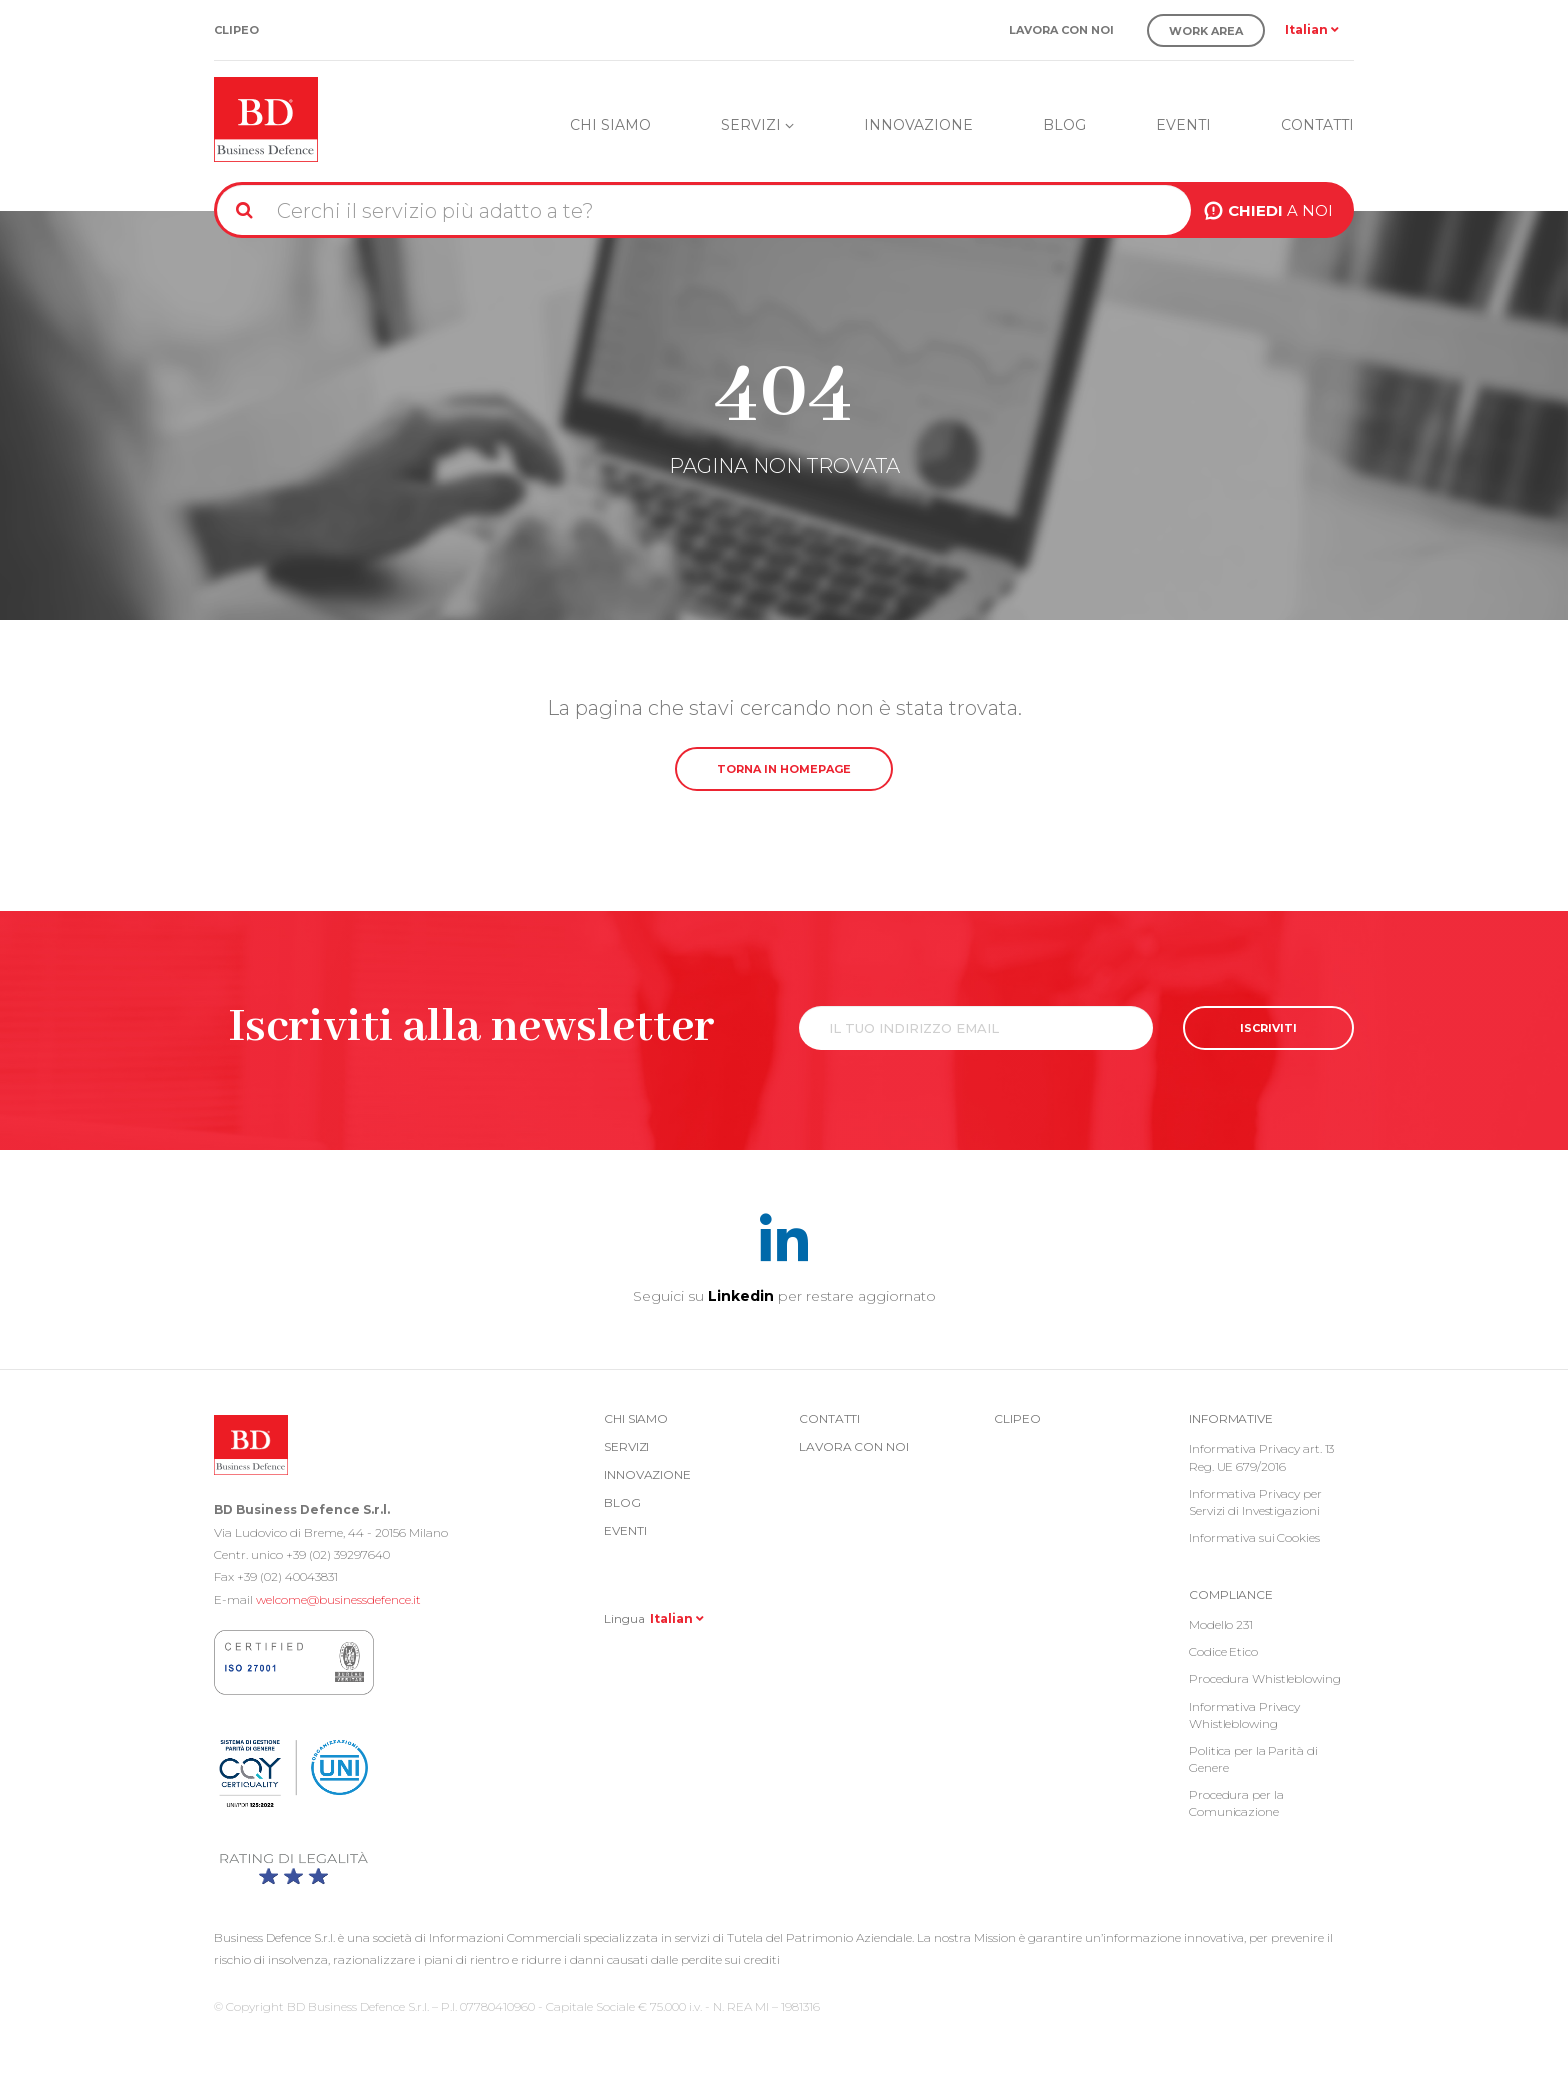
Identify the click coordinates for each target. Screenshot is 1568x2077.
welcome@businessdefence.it (338, 1599)
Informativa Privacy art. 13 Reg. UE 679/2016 (1261, 1457)
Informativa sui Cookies (1254, 1537)
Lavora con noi (1061, 30)
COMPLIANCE (1231, 1594)
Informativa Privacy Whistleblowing (1244, 1715)
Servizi (757, 125)
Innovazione (918, 125)
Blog (1064, 125)
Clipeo (236, 30)
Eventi (1183, 125)
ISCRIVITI (1268, 1028)
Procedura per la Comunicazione (1236, 1803)
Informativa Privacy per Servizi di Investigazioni (1255, 1502)
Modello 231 (1221, 1624)
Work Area (1206, 31)
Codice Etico (1223, 1651)
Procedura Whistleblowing (1265, 1678)
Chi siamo (610, 125)
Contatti (1317, 125)
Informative (1231, 1418)
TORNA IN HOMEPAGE (784, 769)
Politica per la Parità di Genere (1253, 1759)
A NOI (1280, 210)
